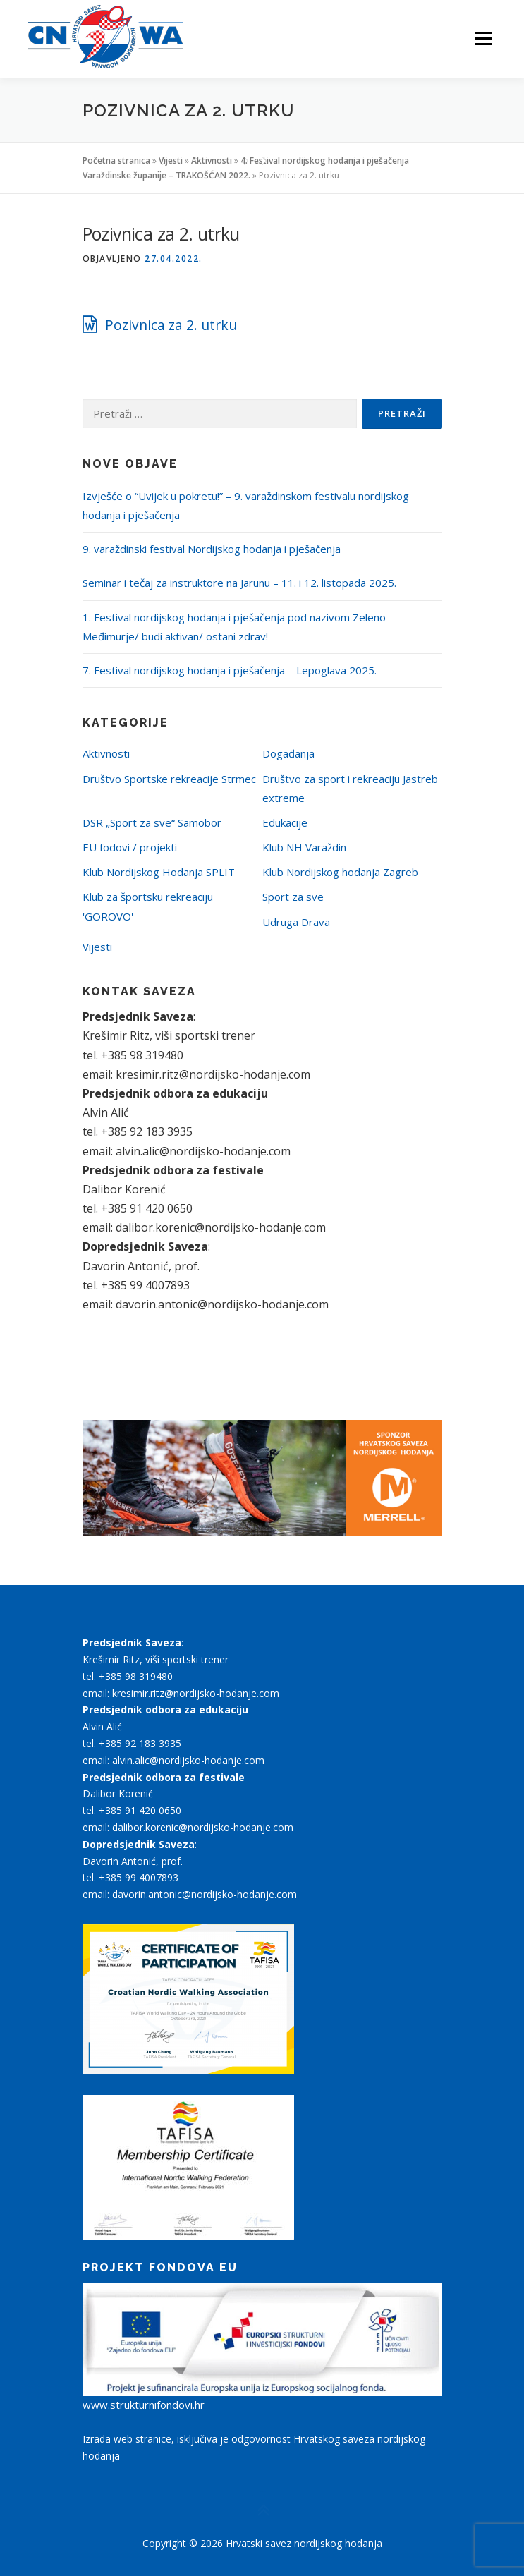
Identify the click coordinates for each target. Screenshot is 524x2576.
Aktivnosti (211, 160)
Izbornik (483, 39)
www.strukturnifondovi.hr (144, 2405)
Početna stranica (116, 160)
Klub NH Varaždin (304, 847)
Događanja (288, 753)
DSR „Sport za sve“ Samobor (152, 822)
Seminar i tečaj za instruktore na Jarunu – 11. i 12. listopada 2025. (239, 583)
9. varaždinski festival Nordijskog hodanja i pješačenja (212, 549)
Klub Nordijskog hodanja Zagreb (340, 872)
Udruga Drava (296, 922)
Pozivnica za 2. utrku (171, 324)
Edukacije (284, 822)
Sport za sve (293, 896)
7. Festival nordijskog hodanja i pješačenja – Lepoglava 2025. (230, 670)
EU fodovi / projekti (130, 847)
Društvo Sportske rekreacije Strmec (169, 779)
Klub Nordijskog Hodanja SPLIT (159, 872)
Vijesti (171, 160)
